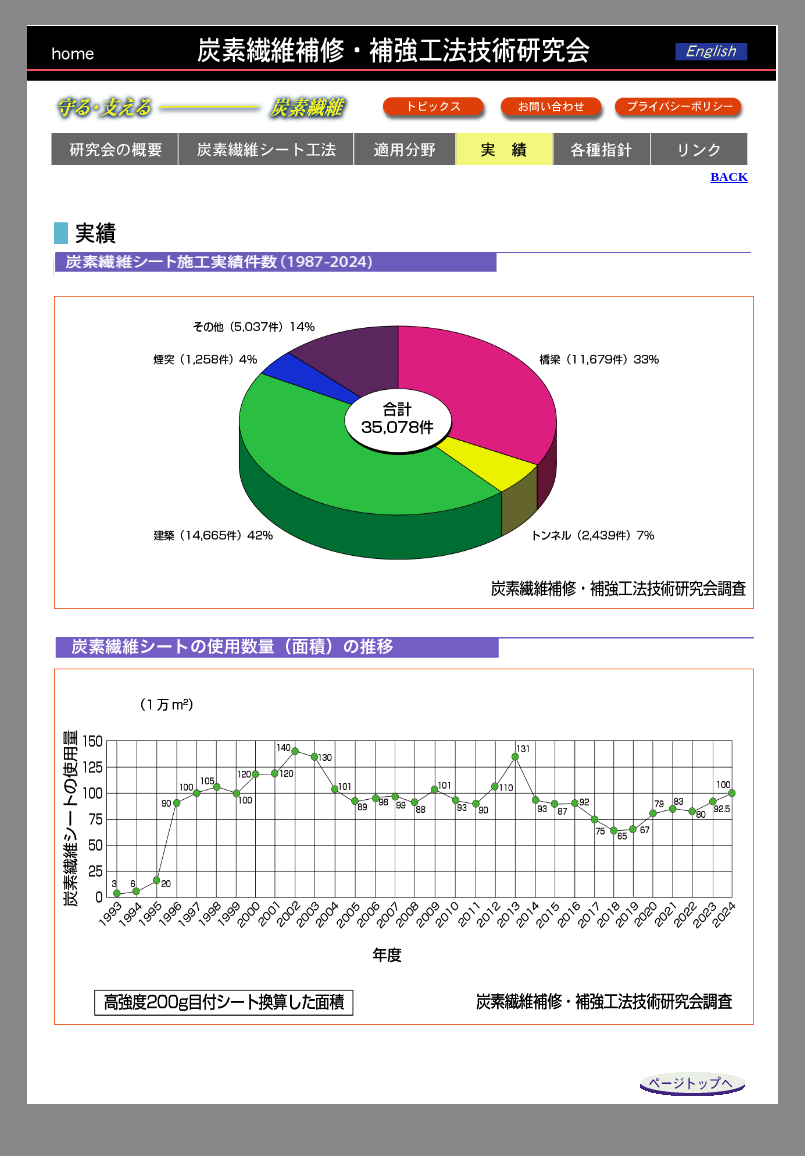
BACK (729, 176)
